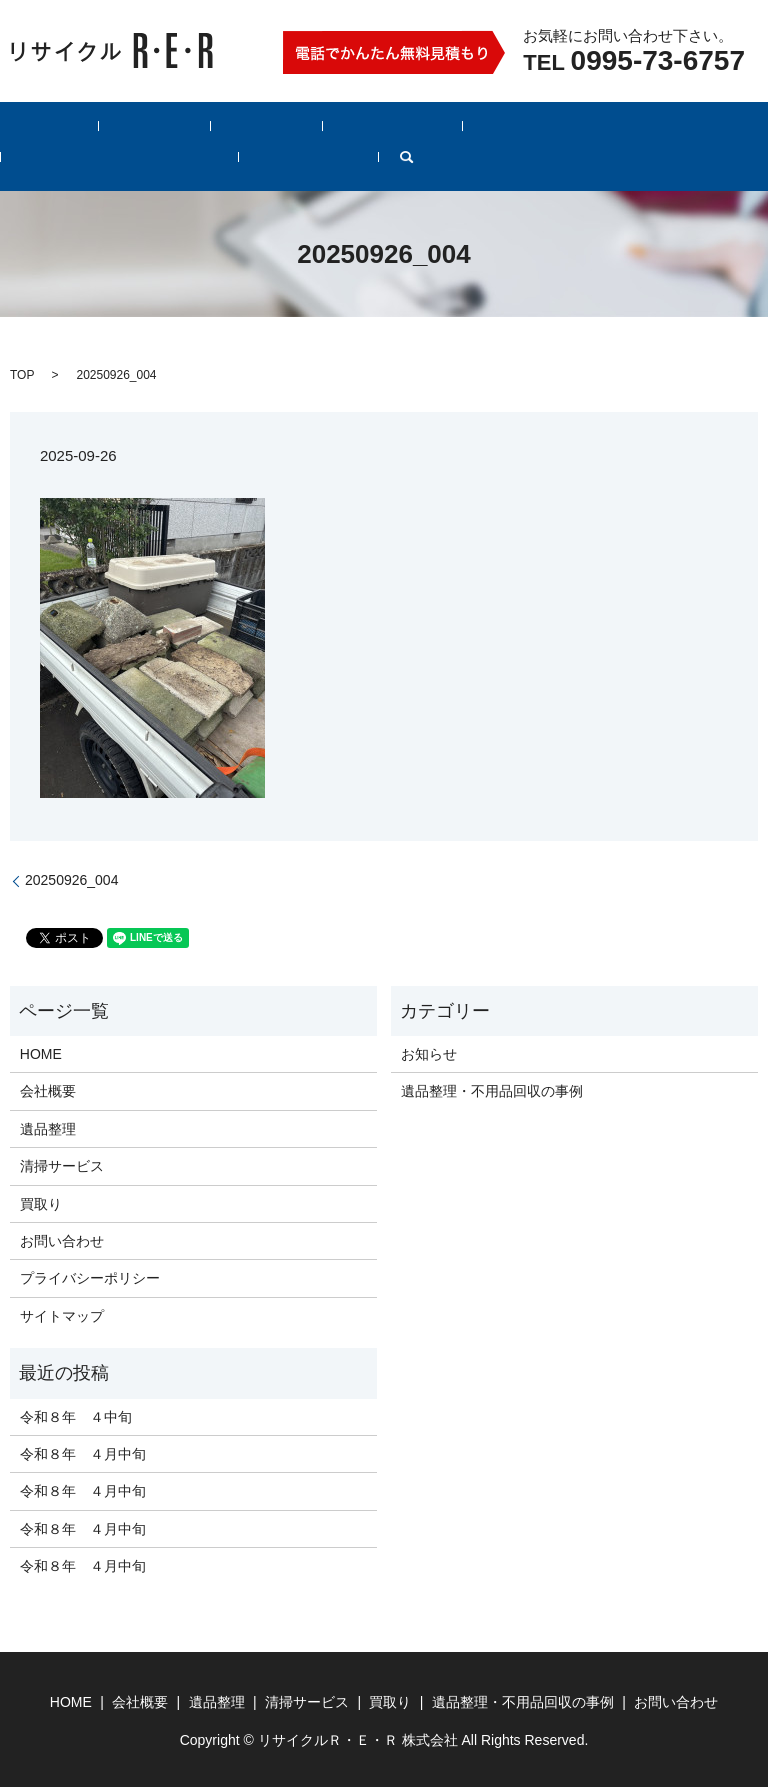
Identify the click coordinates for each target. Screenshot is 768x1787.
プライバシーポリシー (90, 1277)
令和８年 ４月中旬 (83, 1453)
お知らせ (429, 1053)
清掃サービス (294, 126)
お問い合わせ (686, 126)
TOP (22, 373)
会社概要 (112, 126)
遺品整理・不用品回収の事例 (525, 126)
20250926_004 (71, 879)
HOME (35, 126)
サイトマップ (62, 1314)
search (29, 161)
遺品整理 (196, 126)
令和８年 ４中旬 (76, 1415)
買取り (385, 126)
